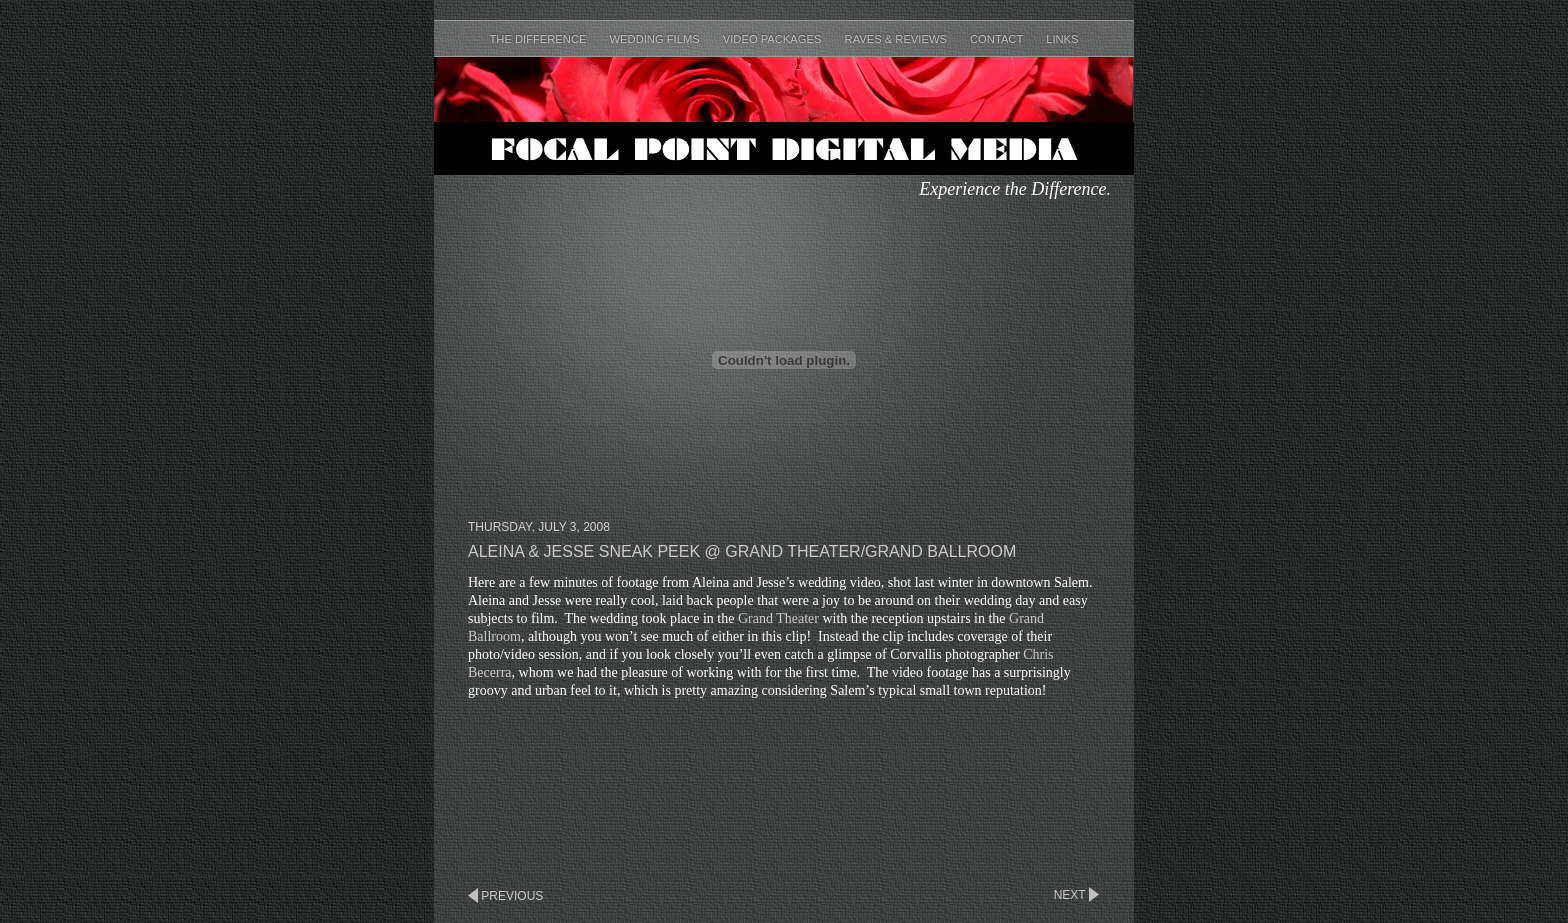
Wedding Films (656, 39)
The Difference (539, 39)
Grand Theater (778, 618)
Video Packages (774, 39)
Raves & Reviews (897, 39)
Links (1062, 39)
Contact (998, 39)
